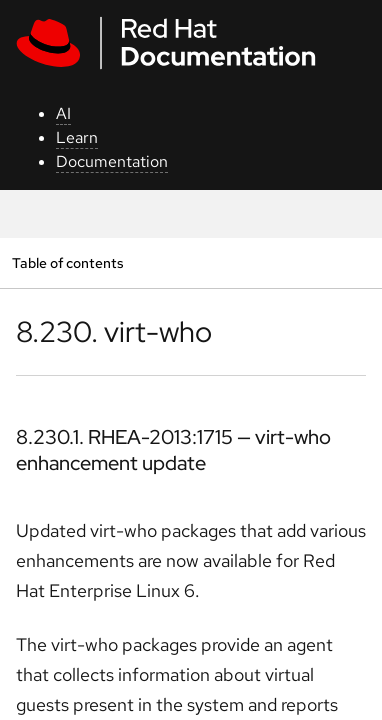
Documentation (112, 161)
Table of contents (67, 262)
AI (63, 113)
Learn (77, 137)
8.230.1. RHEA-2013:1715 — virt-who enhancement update (173, 450)
